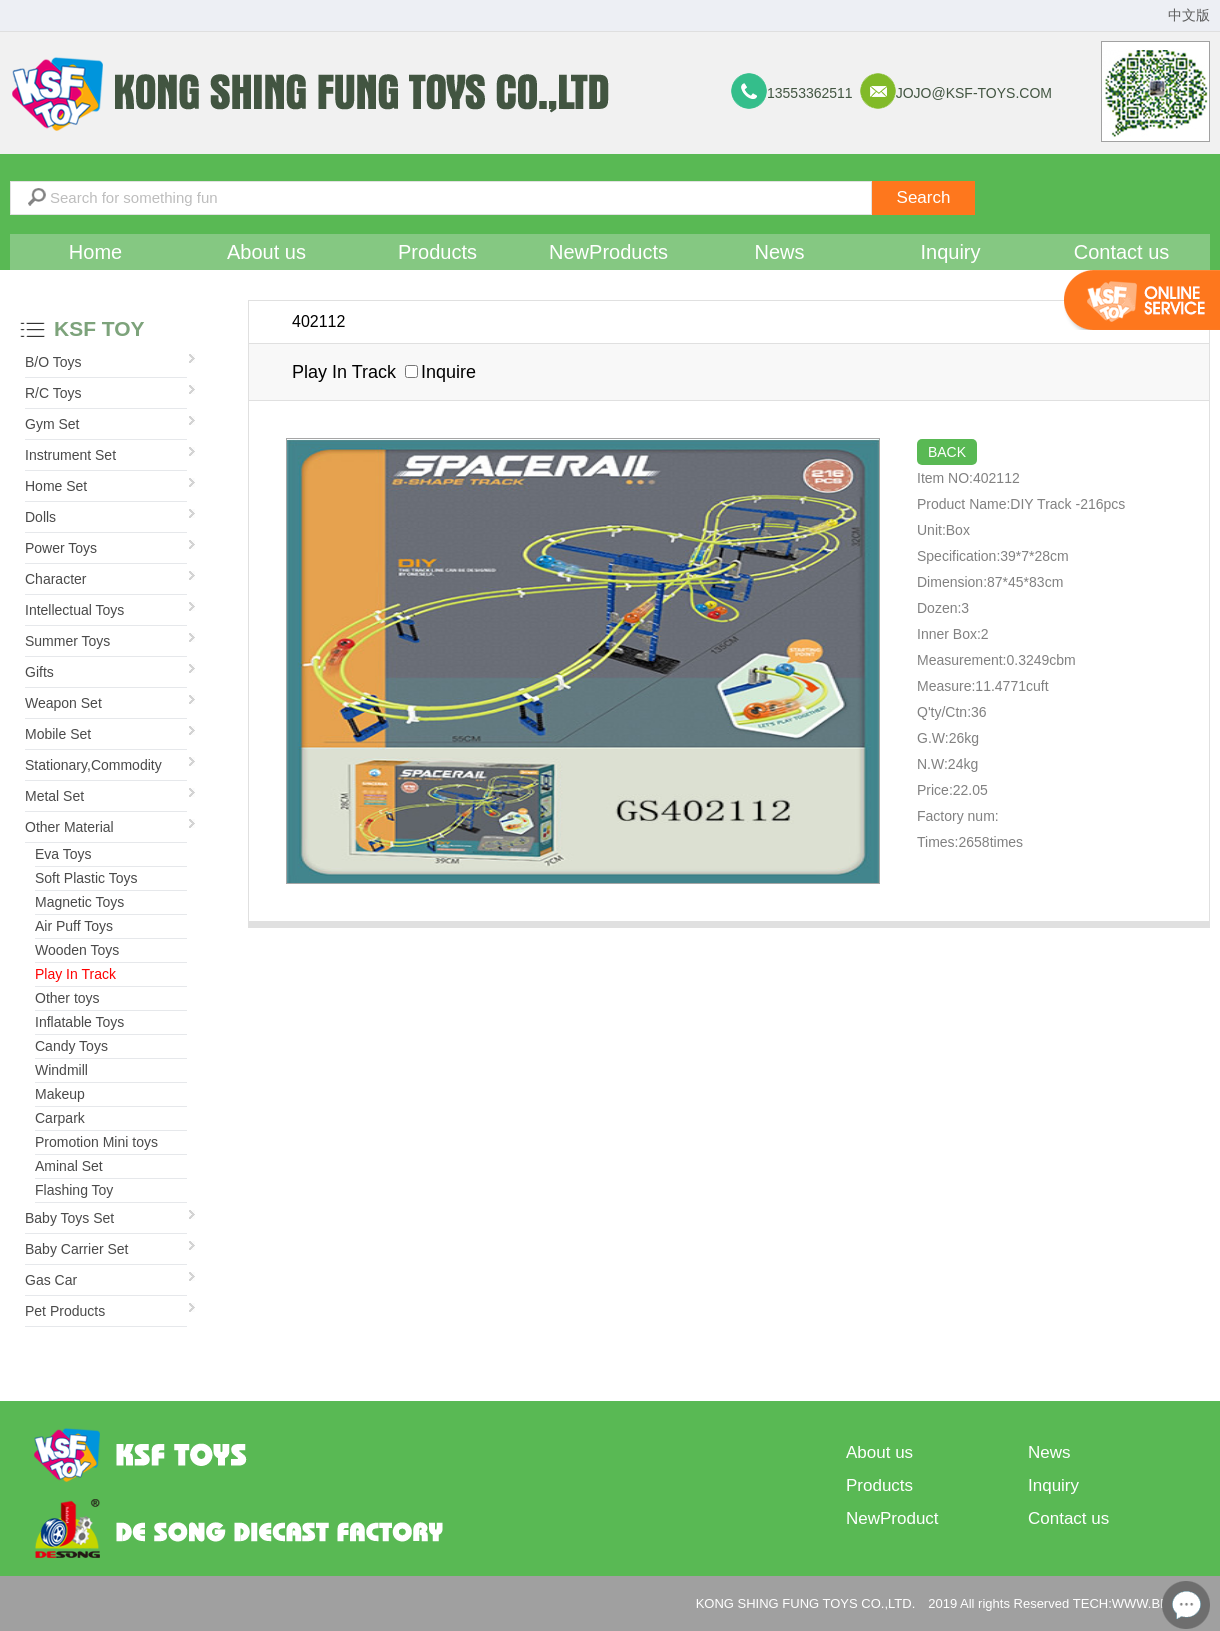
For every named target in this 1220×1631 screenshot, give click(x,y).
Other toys (67, 998)
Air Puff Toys (74, 926)
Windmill (61, 1070)
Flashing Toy (74, 1190)
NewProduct (892, 1518)
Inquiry (950, 252)
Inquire (440, 372)
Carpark (60, 1118)
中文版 (1189, 15)
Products (437, 252)
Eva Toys (63, 854)
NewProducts (608, 252)
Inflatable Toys (79, 1022)
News (779, 252)
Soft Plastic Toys (86, 878)
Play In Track (75, 974)
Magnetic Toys (79, 902)
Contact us (1122, 252)
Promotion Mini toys (96, 1142)
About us (266, 252)
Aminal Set (69, 1166)
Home (95, 252)
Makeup (60, 1094)
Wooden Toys (77, 950)
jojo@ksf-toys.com (974, 93)
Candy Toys (71, 1046)
